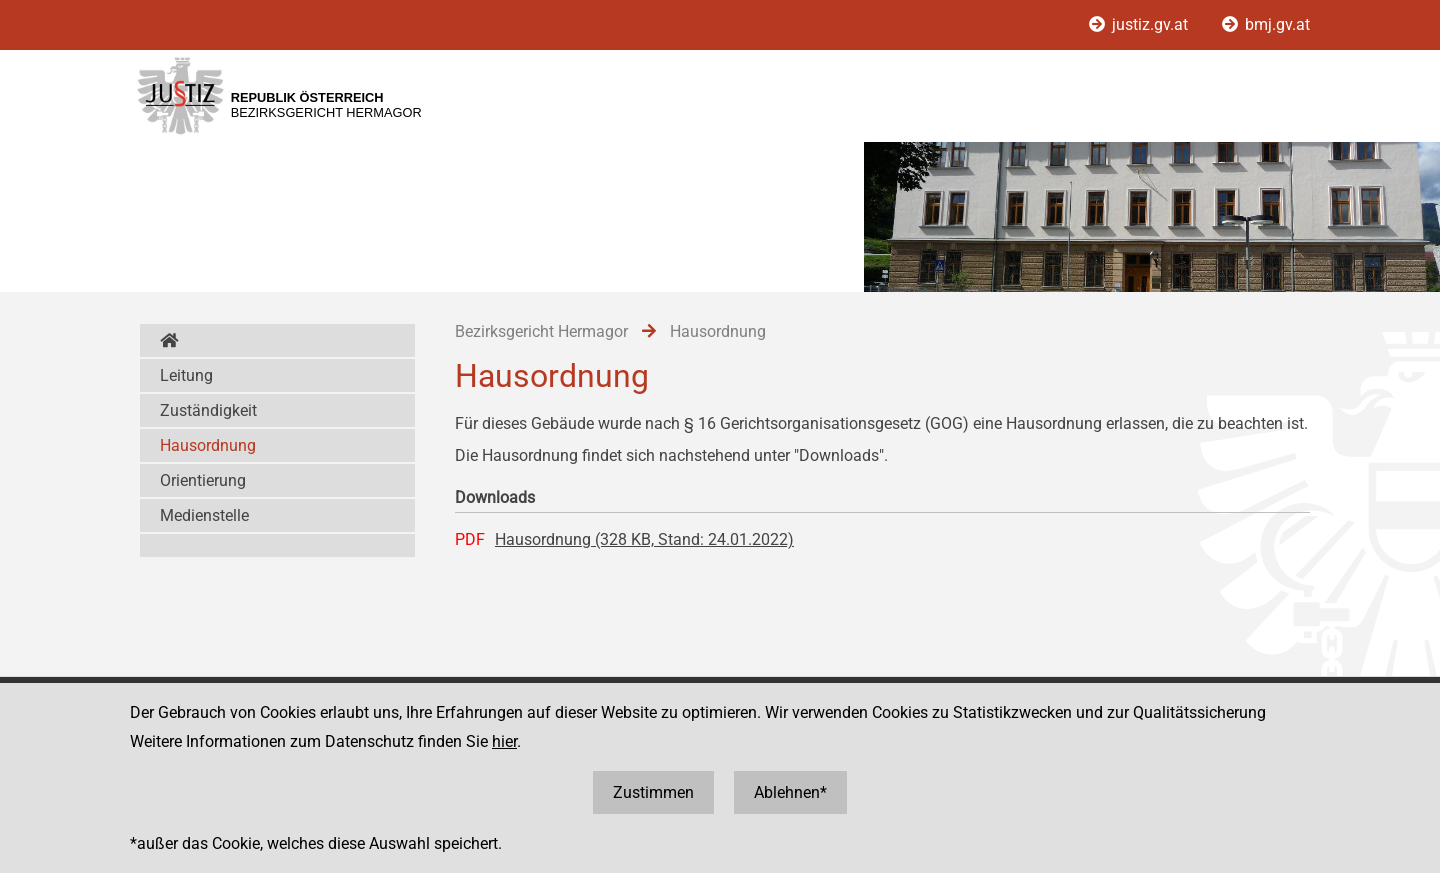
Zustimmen (653, 792)
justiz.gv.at (1140, 24)
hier (504, 741)
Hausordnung (208, 445)
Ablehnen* (790, 792)
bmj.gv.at (1266, 24)
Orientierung (203, 480)
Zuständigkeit (208, 410)
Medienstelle (204, 515)
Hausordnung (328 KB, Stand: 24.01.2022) (644, 539)
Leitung (186, 375)
